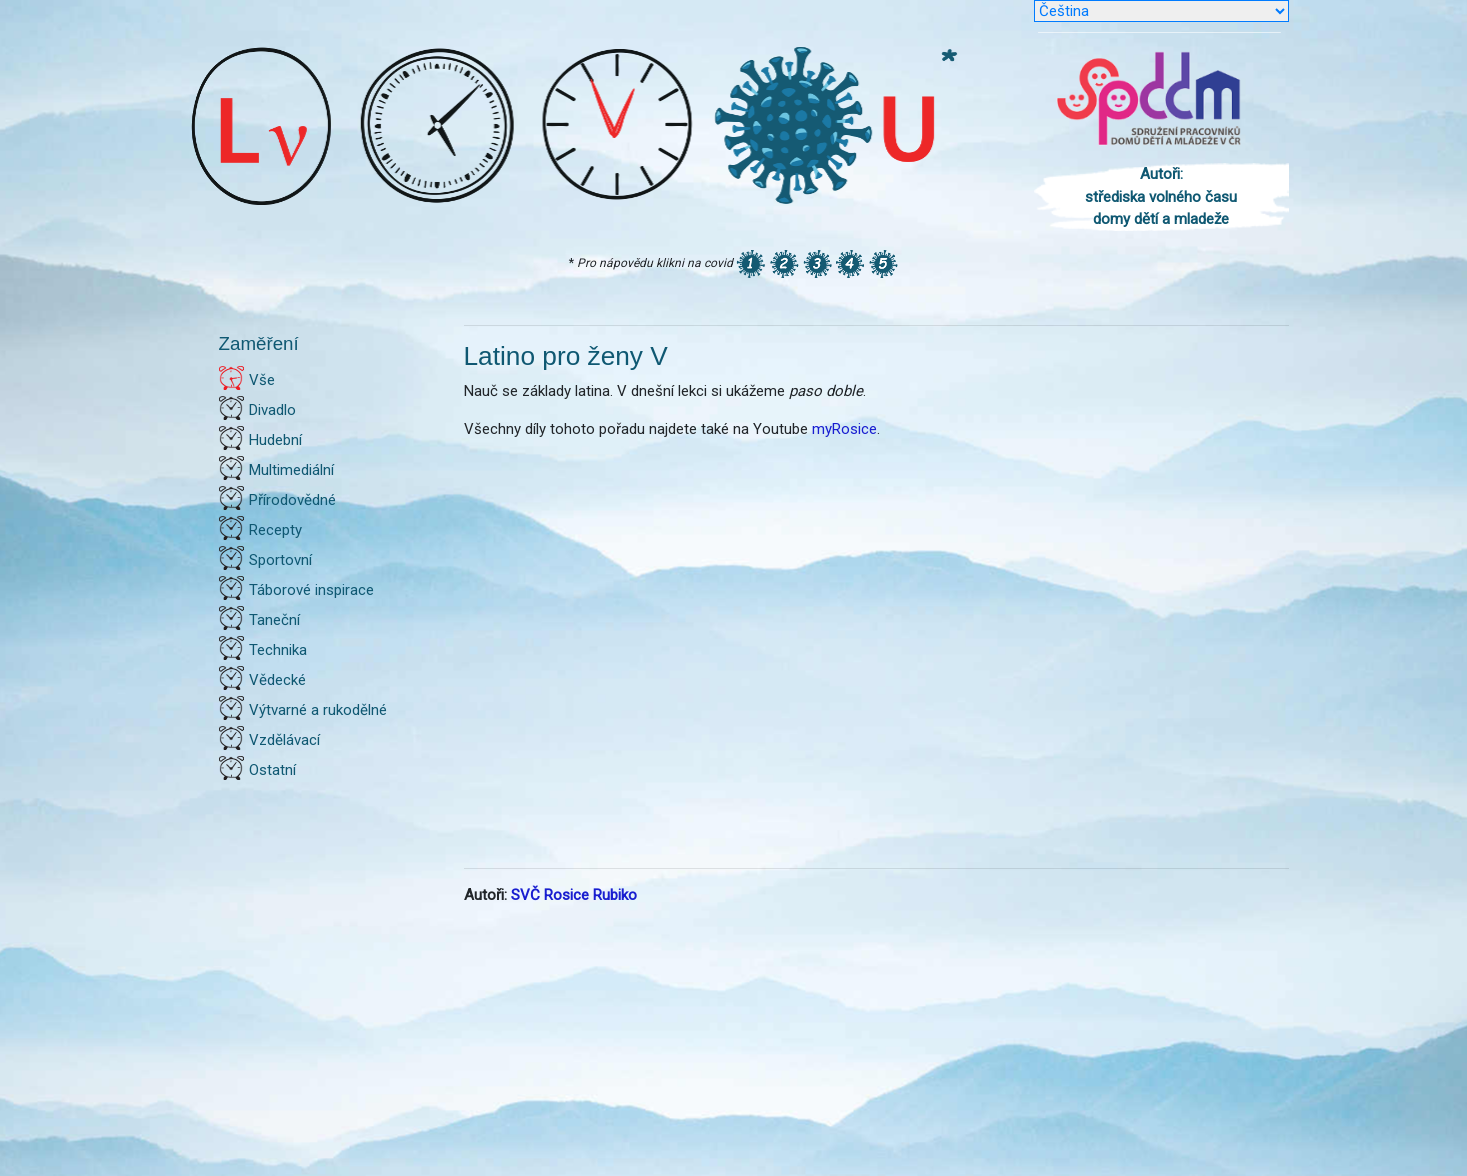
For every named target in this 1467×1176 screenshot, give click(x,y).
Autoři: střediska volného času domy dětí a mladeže (1161, 196)
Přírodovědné (292, 500)
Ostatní (272, 770)
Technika (278, 650)
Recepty (275, 530)
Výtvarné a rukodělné (318, 710)
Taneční (274, 620)
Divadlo (272, 410)
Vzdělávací (284, 740)
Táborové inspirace (311, 590)
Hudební (275, 440)
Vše (262, 380)
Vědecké (277, 680)
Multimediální (291, 470)
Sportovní (280, 560)
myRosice (844, 429)
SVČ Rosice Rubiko (574, 895)
